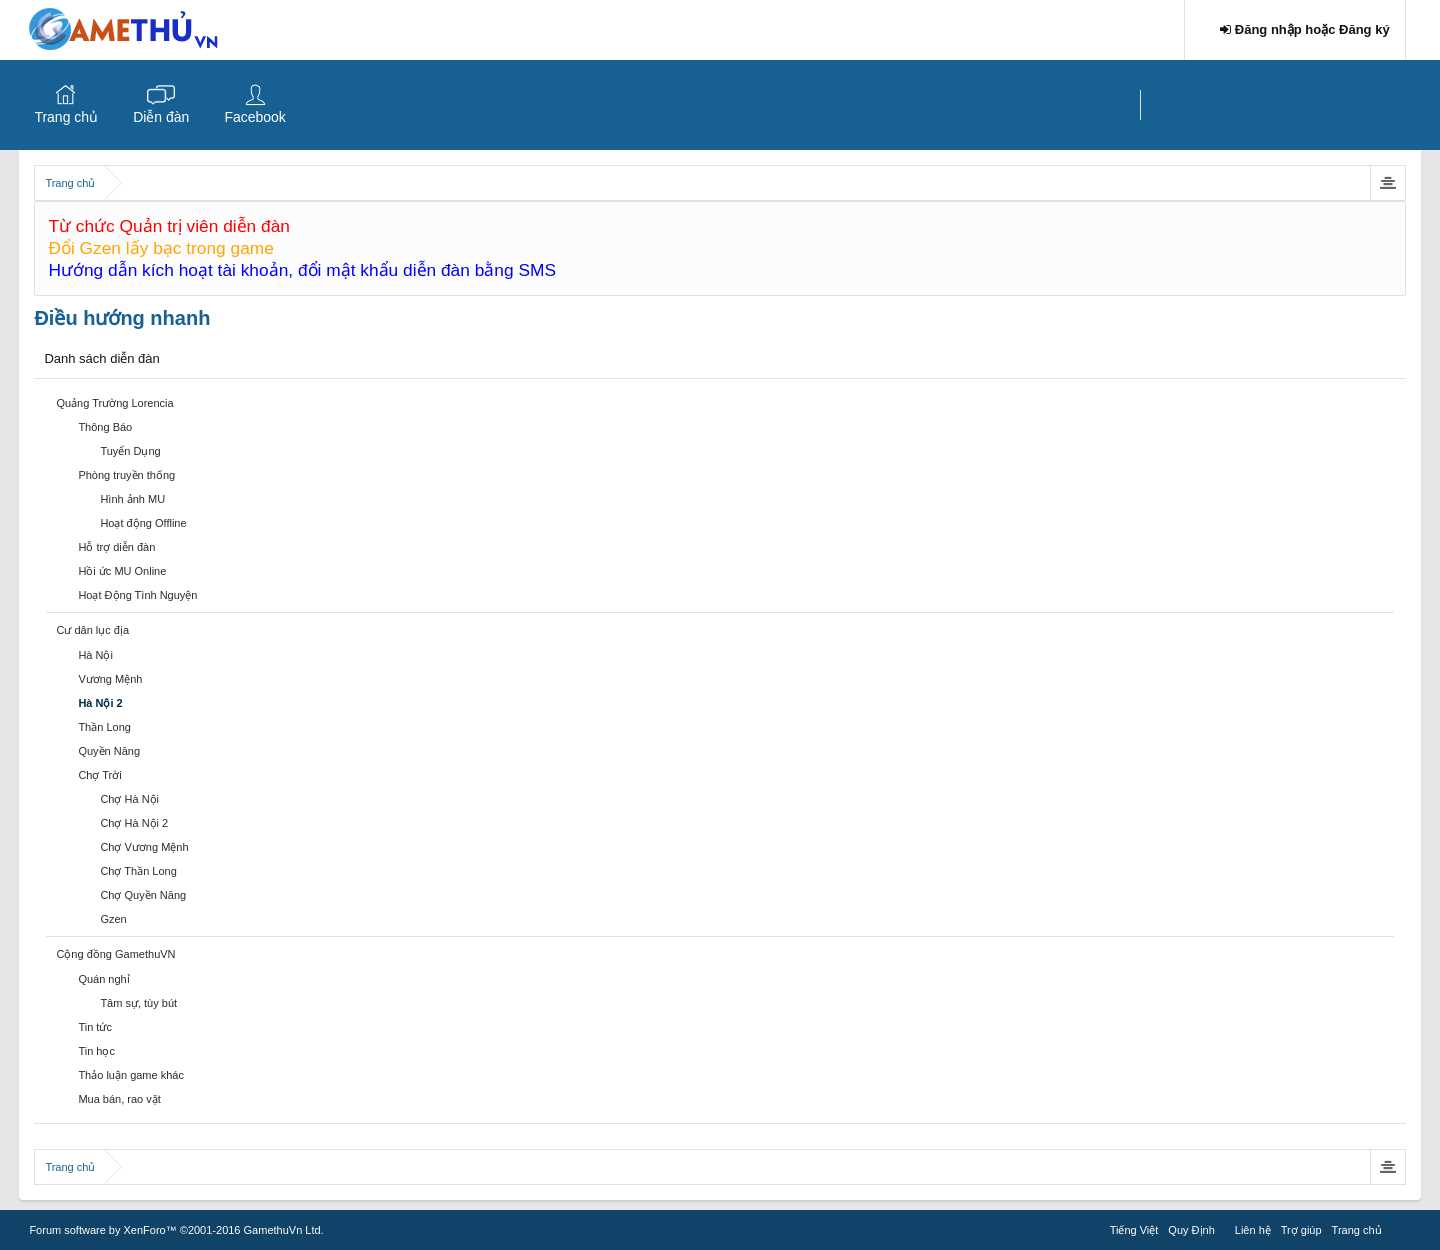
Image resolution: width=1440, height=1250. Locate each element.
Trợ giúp (1301, 1230)
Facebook (254, 117)
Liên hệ (1253, 1230)
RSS (1399, 1227)
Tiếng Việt (1134, 1230)
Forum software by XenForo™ (176, 1230)
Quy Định (1191, 1230)
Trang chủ (66, 117)
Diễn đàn (161, 117)
